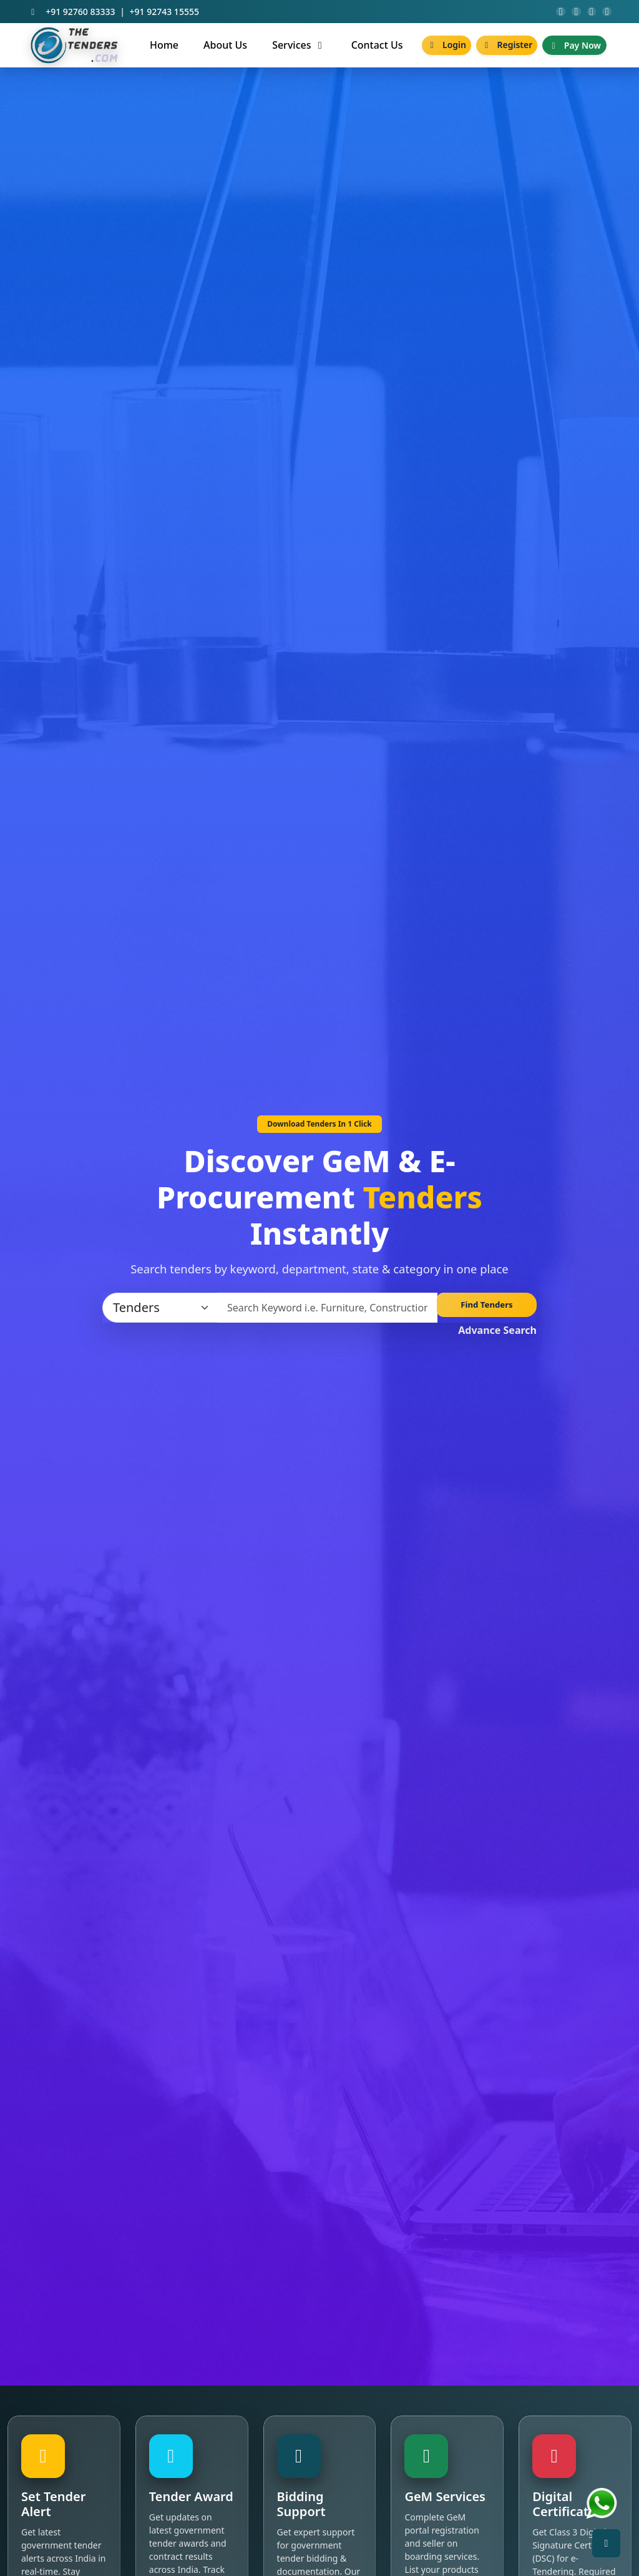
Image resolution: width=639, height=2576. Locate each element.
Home (164, 50)
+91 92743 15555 (164, 15)
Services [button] (299, 50)
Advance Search (497, 1336)
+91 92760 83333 (80, 15)
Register (506, 50)
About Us (225, 50)
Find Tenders (486, 1313)
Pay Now (574, 51)
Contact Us (377, 50)
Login (446, 50)
